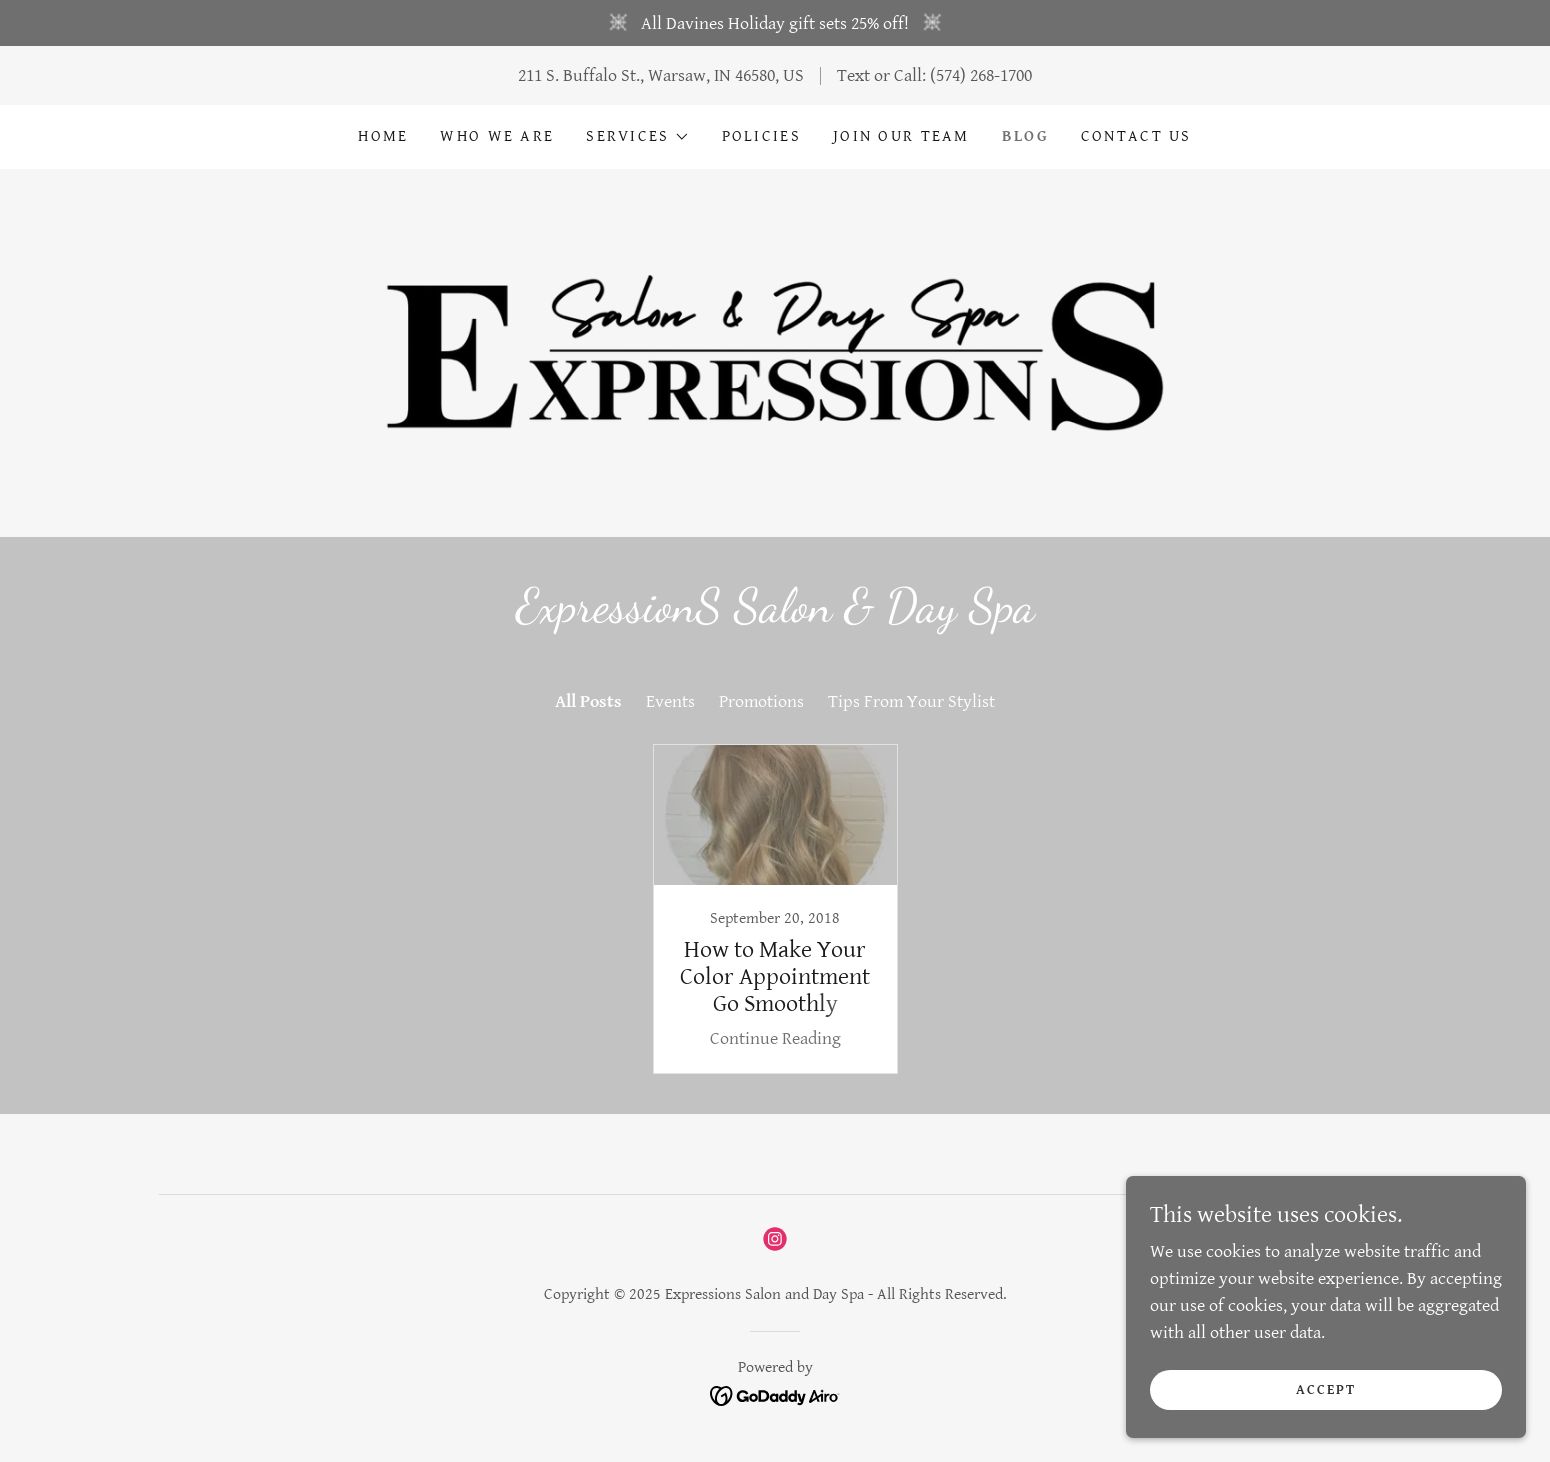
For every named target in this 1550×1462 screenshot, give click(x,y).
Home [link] (383, 136)
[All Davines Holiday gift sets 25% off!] (775, 23)
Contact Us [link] (1136, 136)
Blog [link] (1025, 136)
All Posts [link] (588, 701)
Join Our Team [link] (901, 136)
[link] (774, 351)
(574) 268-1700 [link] (981, 75)
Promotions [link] (761, 701)
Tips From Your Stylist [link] (911, 701)
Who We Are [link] (497, 136)
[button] (637, 137)
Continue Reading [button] (775, 1038)
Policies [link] (761, 136)
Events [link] (670, 701)
